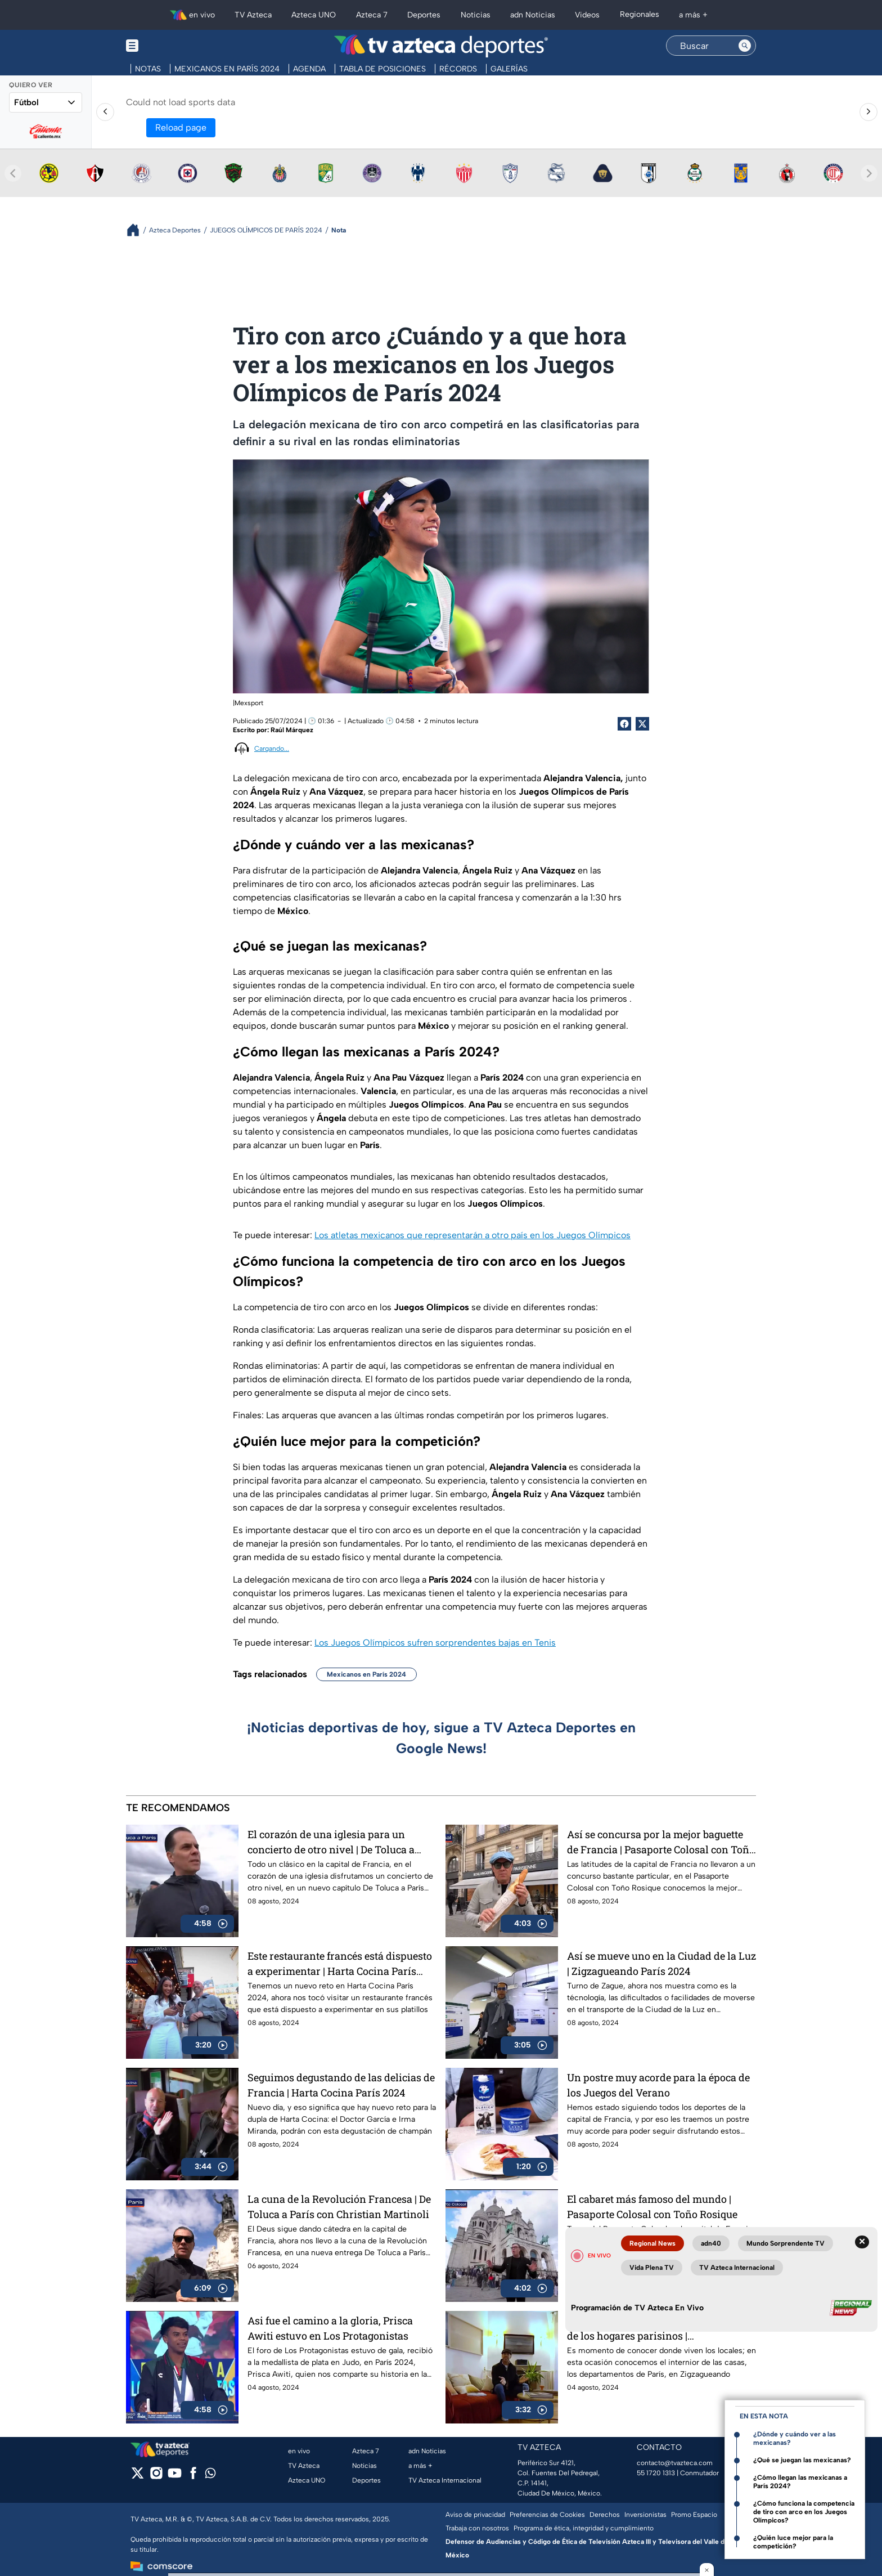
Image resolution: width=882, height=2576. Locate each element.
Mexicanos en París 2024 (366, 1674)
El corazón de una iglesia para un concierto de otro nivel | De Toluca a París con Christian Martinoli (331, 1841)
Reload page (180, 127)
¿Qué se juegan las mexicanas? (802, 2460)
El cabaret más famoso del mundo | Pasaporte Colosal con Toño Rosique (652, 2206)
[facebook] (193, 2476)
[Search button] (745, 45)
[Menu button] (171, 45)
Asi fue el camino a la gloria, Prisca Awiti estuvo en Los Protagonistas (330, 2328)
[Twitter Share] (642, 724)
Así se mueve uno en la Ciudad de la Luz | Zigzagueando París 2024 (661, 1963)
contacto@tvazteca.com (675, 2463)
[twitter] (137, 2476)
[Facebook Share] (624, 724)
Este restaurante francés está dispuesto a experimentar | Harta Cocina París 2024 (340, 1963)
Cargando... (271, 748)
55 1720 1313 (656, 2473)
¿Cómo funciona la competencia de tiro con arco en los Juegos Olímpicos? (803, 2511)
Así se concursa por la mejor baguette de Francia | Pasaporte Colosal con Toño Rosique (661, 1841)
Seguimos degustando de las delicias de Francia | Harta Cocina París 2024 (341, 2085)
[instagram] (156, 2476)
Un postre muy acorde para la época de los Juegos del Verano (658, 2085)
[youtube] (175, 2476)
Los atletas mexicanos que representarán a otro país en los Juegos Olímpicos (472, 1235)
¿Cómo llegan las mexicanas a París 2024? (800, 2482)
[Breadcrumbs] (137, 230)
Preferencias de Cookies (547, 2515)
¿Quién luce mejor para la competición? (793, 2542)
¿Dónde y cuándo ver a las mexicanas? (794, 2438)
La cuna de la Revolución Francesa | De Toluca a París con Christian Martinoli (339, 2206)
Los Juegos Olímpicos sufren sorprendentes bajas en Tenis (435, 1642)
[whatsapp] (210, 2475)
